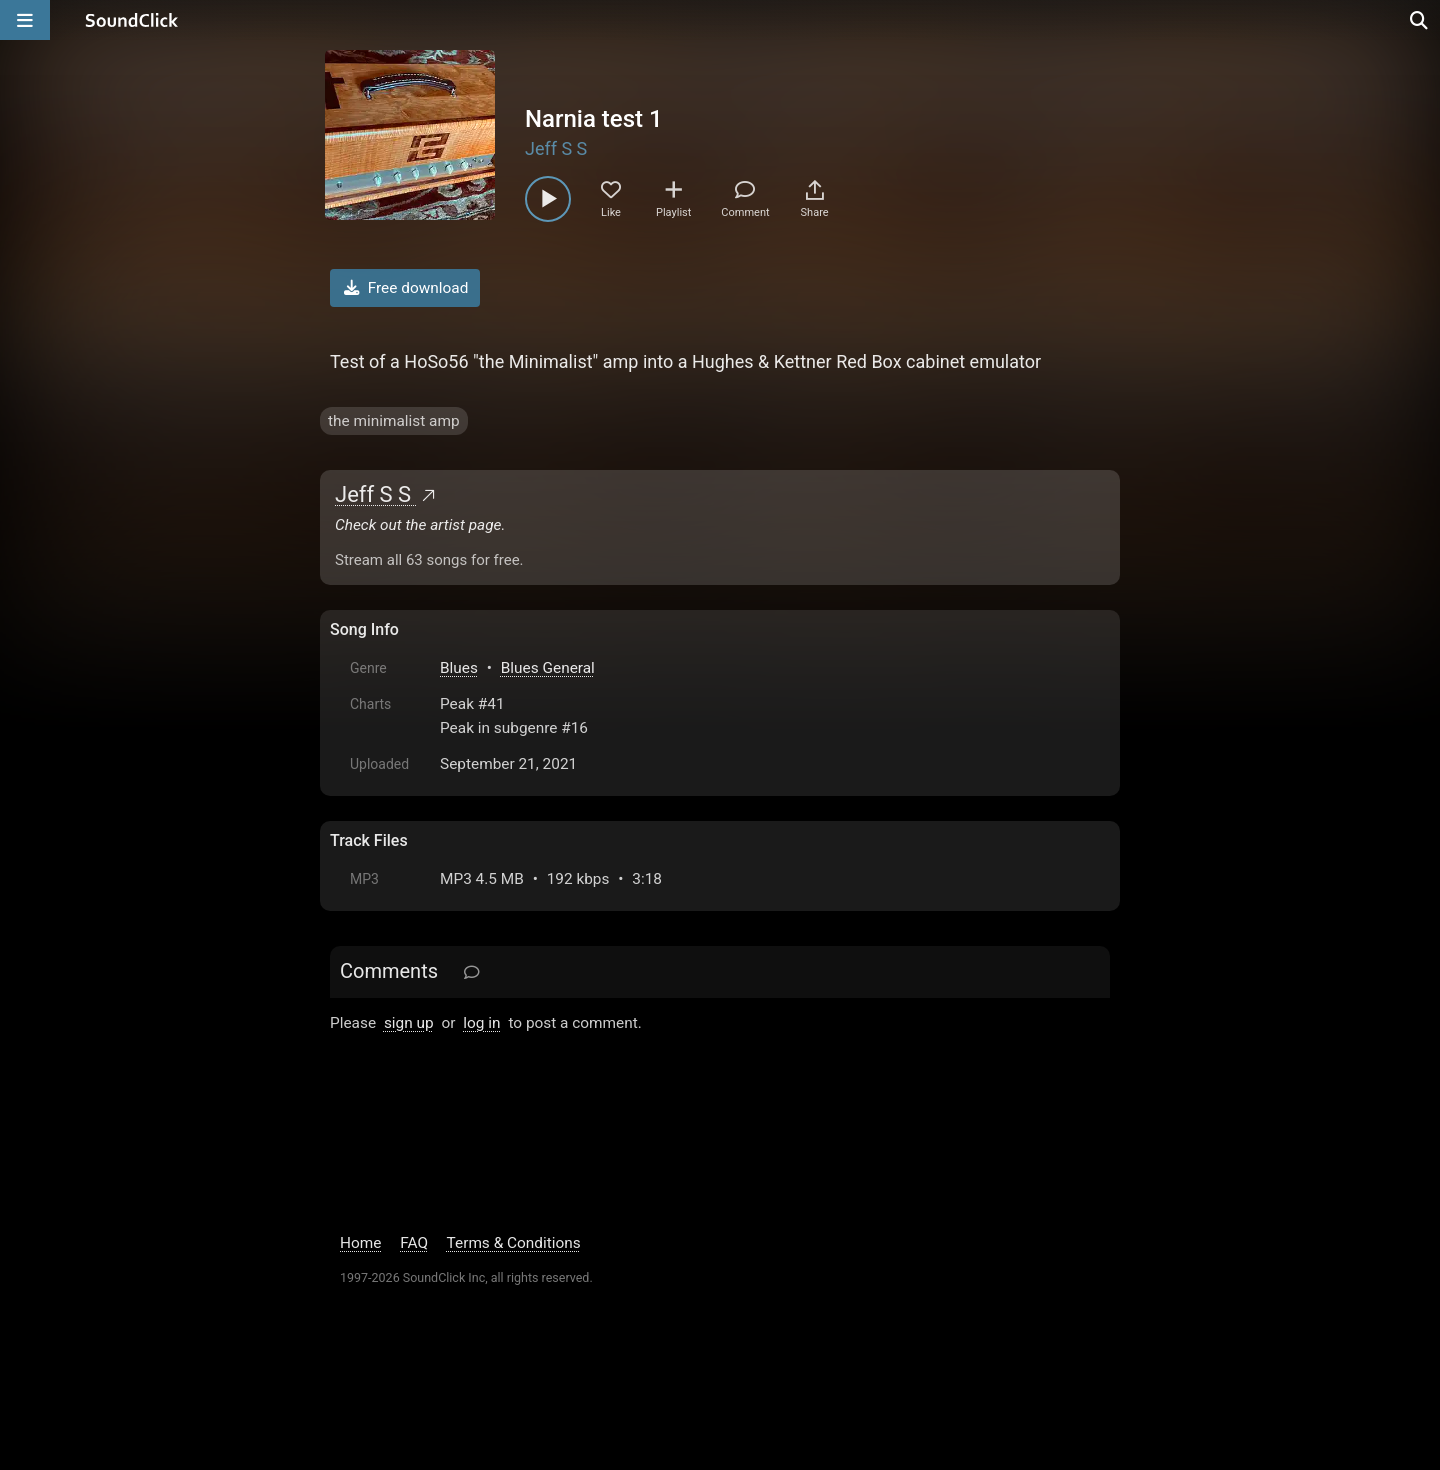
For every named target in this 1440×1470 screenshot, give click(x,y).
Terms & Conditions (514, 1243)
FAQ (414, 1243)
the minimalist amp (394, 421)
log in (481, 1023)
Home (360, 1243)
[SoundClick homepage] (132, 20)
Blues (459, 668)
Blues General (548, 668)
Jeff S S (556, 148)
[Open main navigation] (25, 20)
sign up (409, 1023)
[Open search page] (1420, 20)
